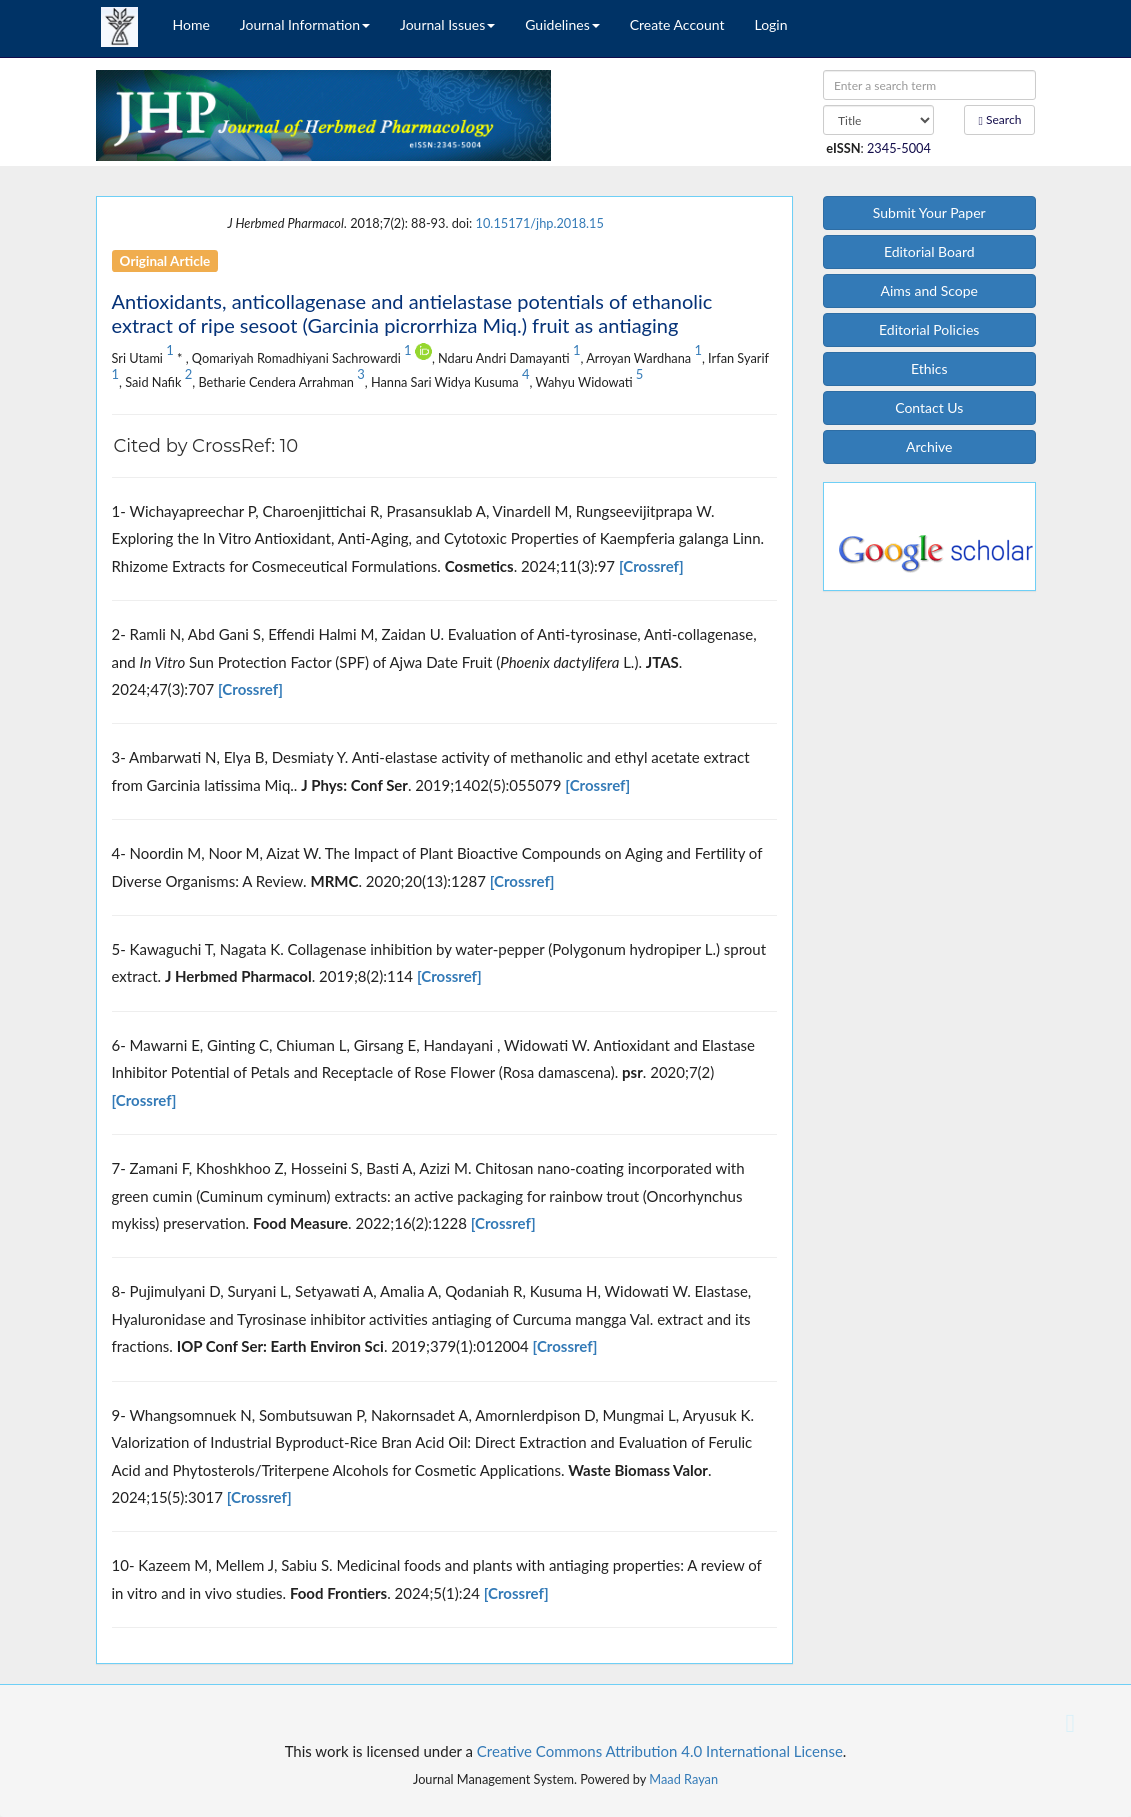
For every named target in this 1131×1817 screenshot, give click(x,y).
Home (191, 24)
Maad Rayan (683, 1779)
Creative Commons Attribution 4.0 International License (660, 1751)
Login (770, 24)
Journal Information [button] (305, 24)
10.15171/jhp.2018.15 (540, 223)
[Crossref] (651, 566)
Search (1000, 119)
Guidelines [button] (562, 24)
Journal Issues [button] (447, 24)
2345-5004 (899, 148)
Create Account (677, 24)
